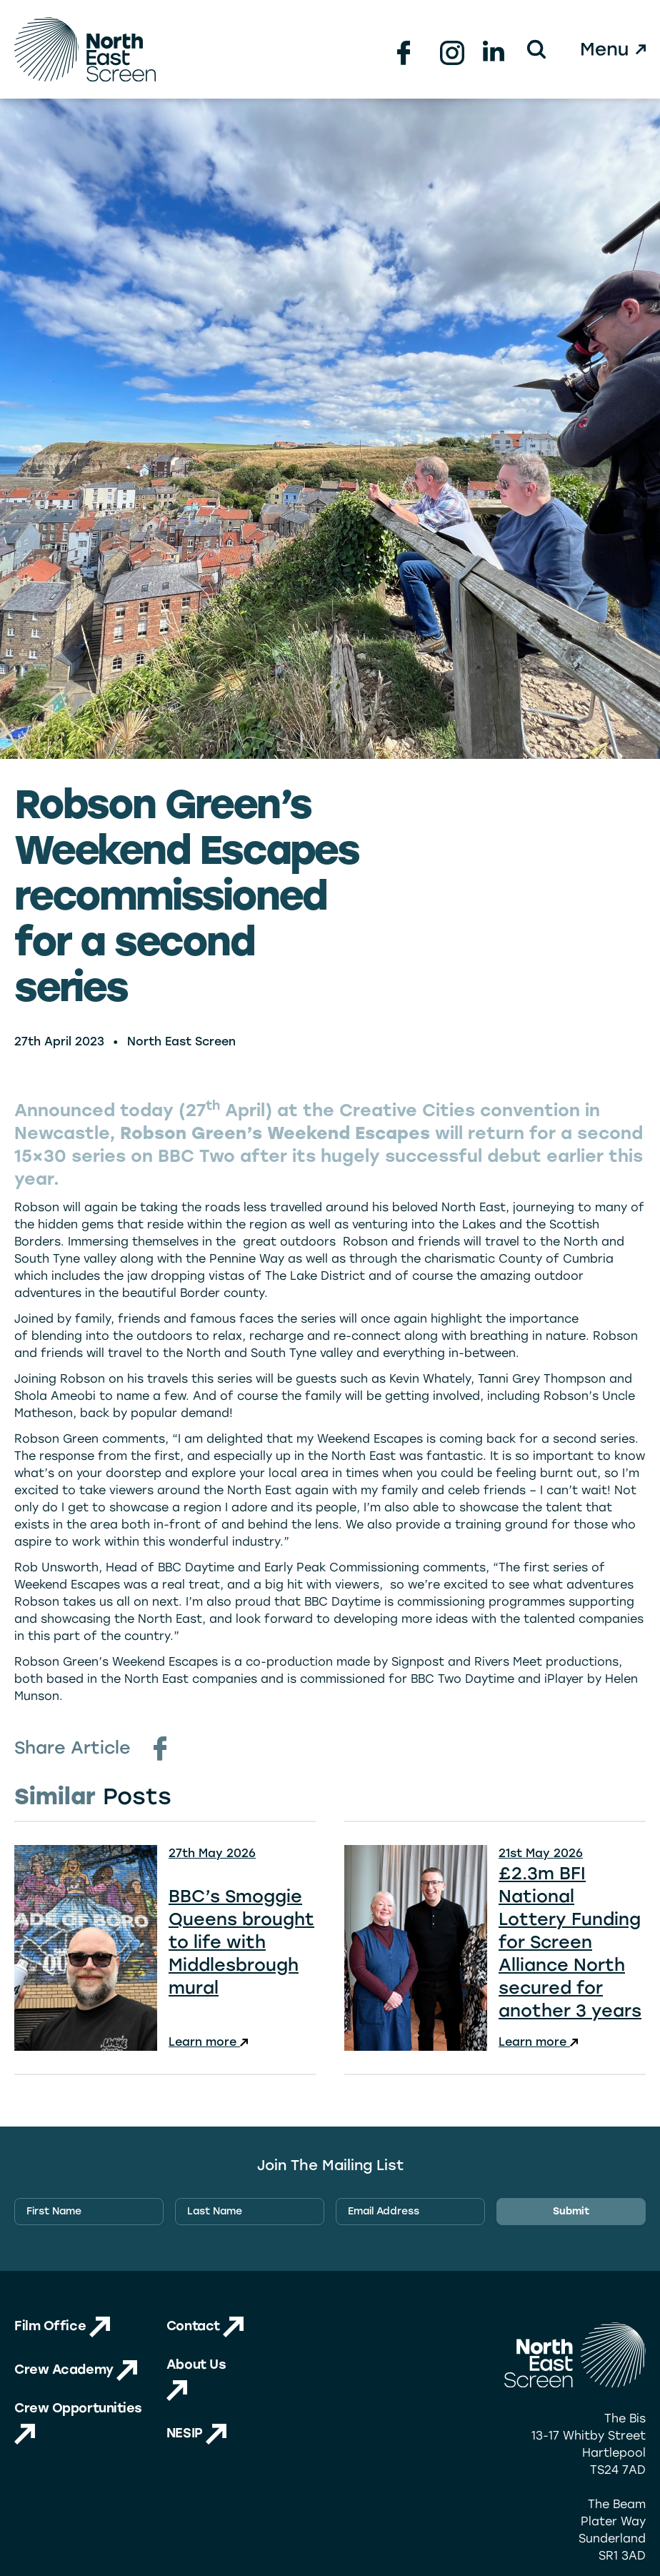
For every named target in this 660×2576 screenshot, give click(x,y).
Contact (205, 2326)
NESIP (196, 2433)
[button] (536, 49)
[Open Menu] (613, 49)
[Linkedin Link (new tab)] (491, 49)
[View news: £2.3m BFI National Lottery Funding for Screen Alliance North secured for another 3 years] (495, 1948)
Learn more (208, 2042)
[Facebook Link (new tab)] (405, 49)
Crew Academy (75, 2369)
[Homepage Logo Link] (85, 49)
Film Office (62, 2326)
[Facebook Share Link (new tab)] (160, 1748)
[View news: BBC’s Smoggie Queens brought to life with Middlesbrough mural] (165, 1948)
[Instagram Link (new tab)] (448, 49)
